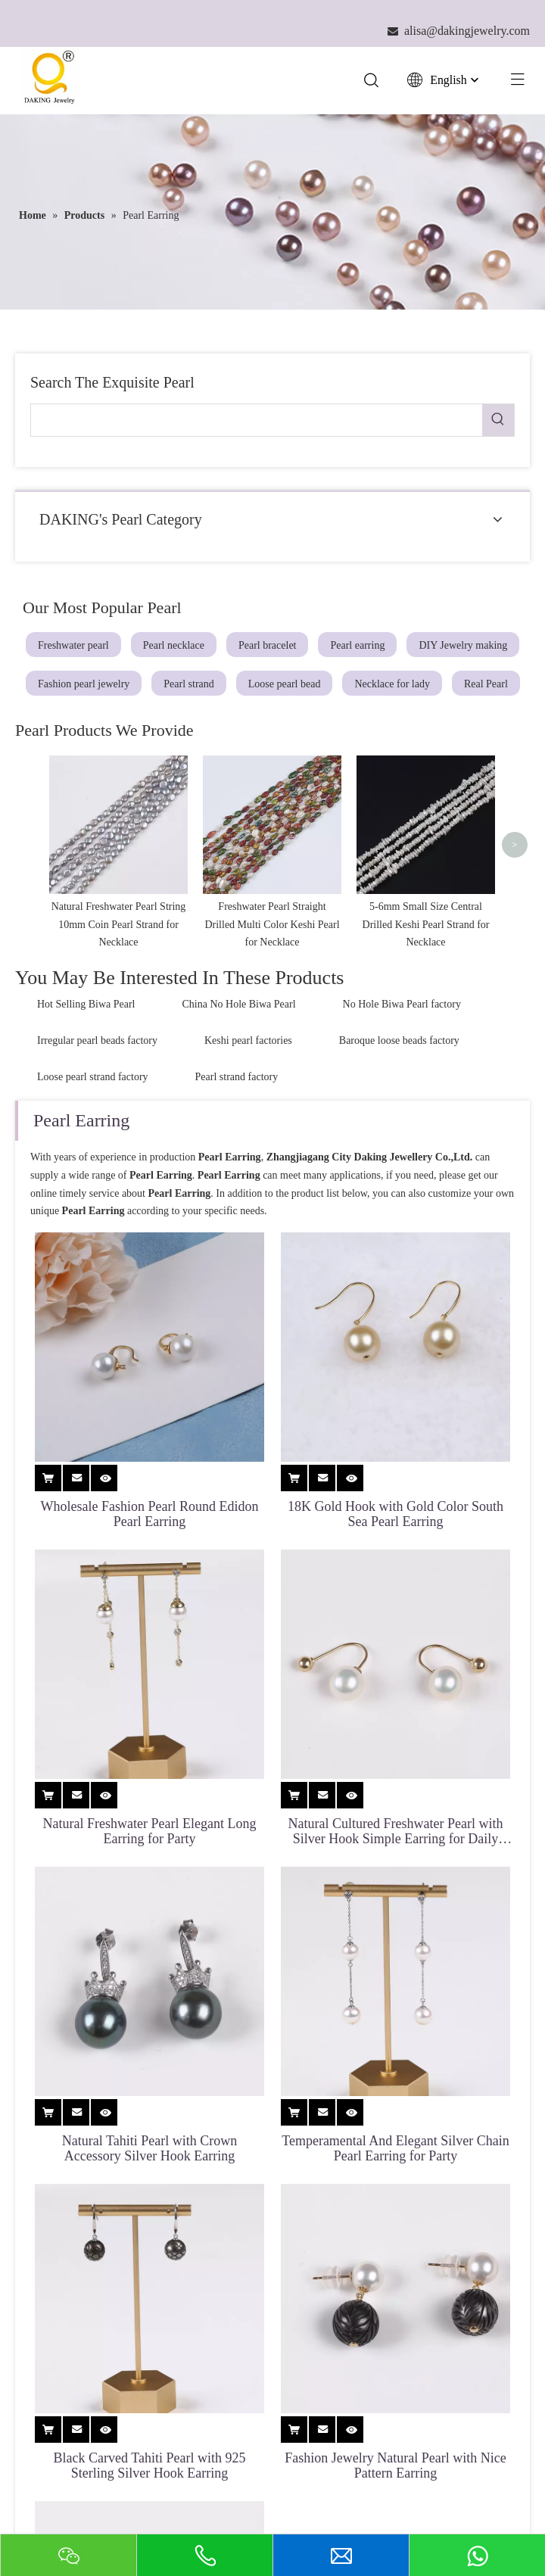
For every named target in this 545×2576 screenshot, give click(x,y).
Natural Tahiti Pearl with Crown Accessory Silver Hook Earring (149, 2150)
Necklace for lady (392, 685)
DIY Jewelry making (463, 647)
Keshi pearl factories (248, 1042)
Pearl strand (188, 685)
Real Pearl (486, 685)
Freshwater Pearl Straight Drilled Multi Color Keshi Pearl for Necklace (271, 926)
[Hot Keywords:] (498, 422)
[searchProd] (256, 422)
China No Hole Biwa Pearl (239, 1005)
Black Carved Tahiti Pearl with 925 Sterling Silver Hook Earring (150, 2467)
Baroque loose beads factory (399, 1042)
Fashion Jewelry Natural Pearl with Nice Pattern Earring (395, 2467)
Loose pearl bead (284, 685)
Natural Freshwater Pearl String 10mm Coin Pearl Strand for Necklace (118, 926)
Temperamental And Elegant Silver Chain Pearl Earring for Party (395, 2150)
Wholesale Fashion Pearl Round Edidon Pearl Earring (150, 1515)
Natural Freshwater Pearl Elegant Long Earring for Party (150, 1833)
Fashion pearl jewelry (83, 685)
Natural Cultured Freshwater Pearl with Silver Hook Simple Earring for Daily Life (395, 1833)
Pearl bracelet (267, 647)
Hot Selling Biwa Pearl (86, 1005)
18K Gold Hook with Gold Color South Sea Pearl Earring (395, 1515)
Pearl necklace (173, 647)
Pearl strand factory (237, 1078)
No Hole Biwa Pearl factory (402, 1005)
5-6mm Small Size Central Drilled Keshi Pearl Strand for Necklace (426, 926)
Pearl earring (357, 647)
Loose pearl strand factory (92, 1078)
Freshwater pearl (73, 647)
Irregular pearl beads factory (97, 1042)
